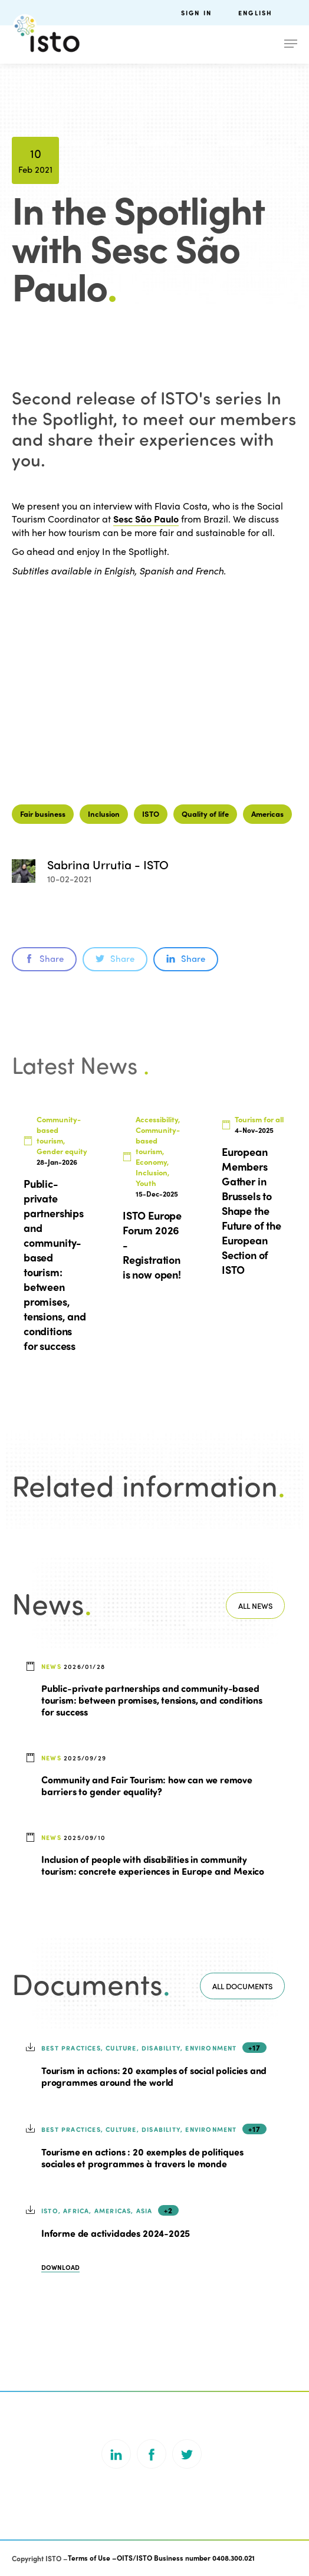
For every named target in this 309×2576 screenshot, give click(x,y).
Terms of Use (89, 2557)
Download (60, 2267)
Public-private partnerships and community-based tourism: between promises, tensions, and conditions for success (151, 1699)
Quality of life (205, 813)
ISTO (150, 813)
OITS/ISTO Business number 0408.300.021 (186, 2557)
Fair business (42, 813)
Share (44, 958)
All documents (242, 1986)
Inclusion (104, 813)
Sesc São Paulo (146, 518)
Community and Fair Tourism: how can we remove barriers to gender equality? (146, 1785)
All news (255, 1605)
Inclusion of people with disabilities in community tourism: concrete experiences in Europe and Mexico (152, 1864)
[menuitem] (267, 12)
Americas (267, 813)
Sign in (196, 12)
